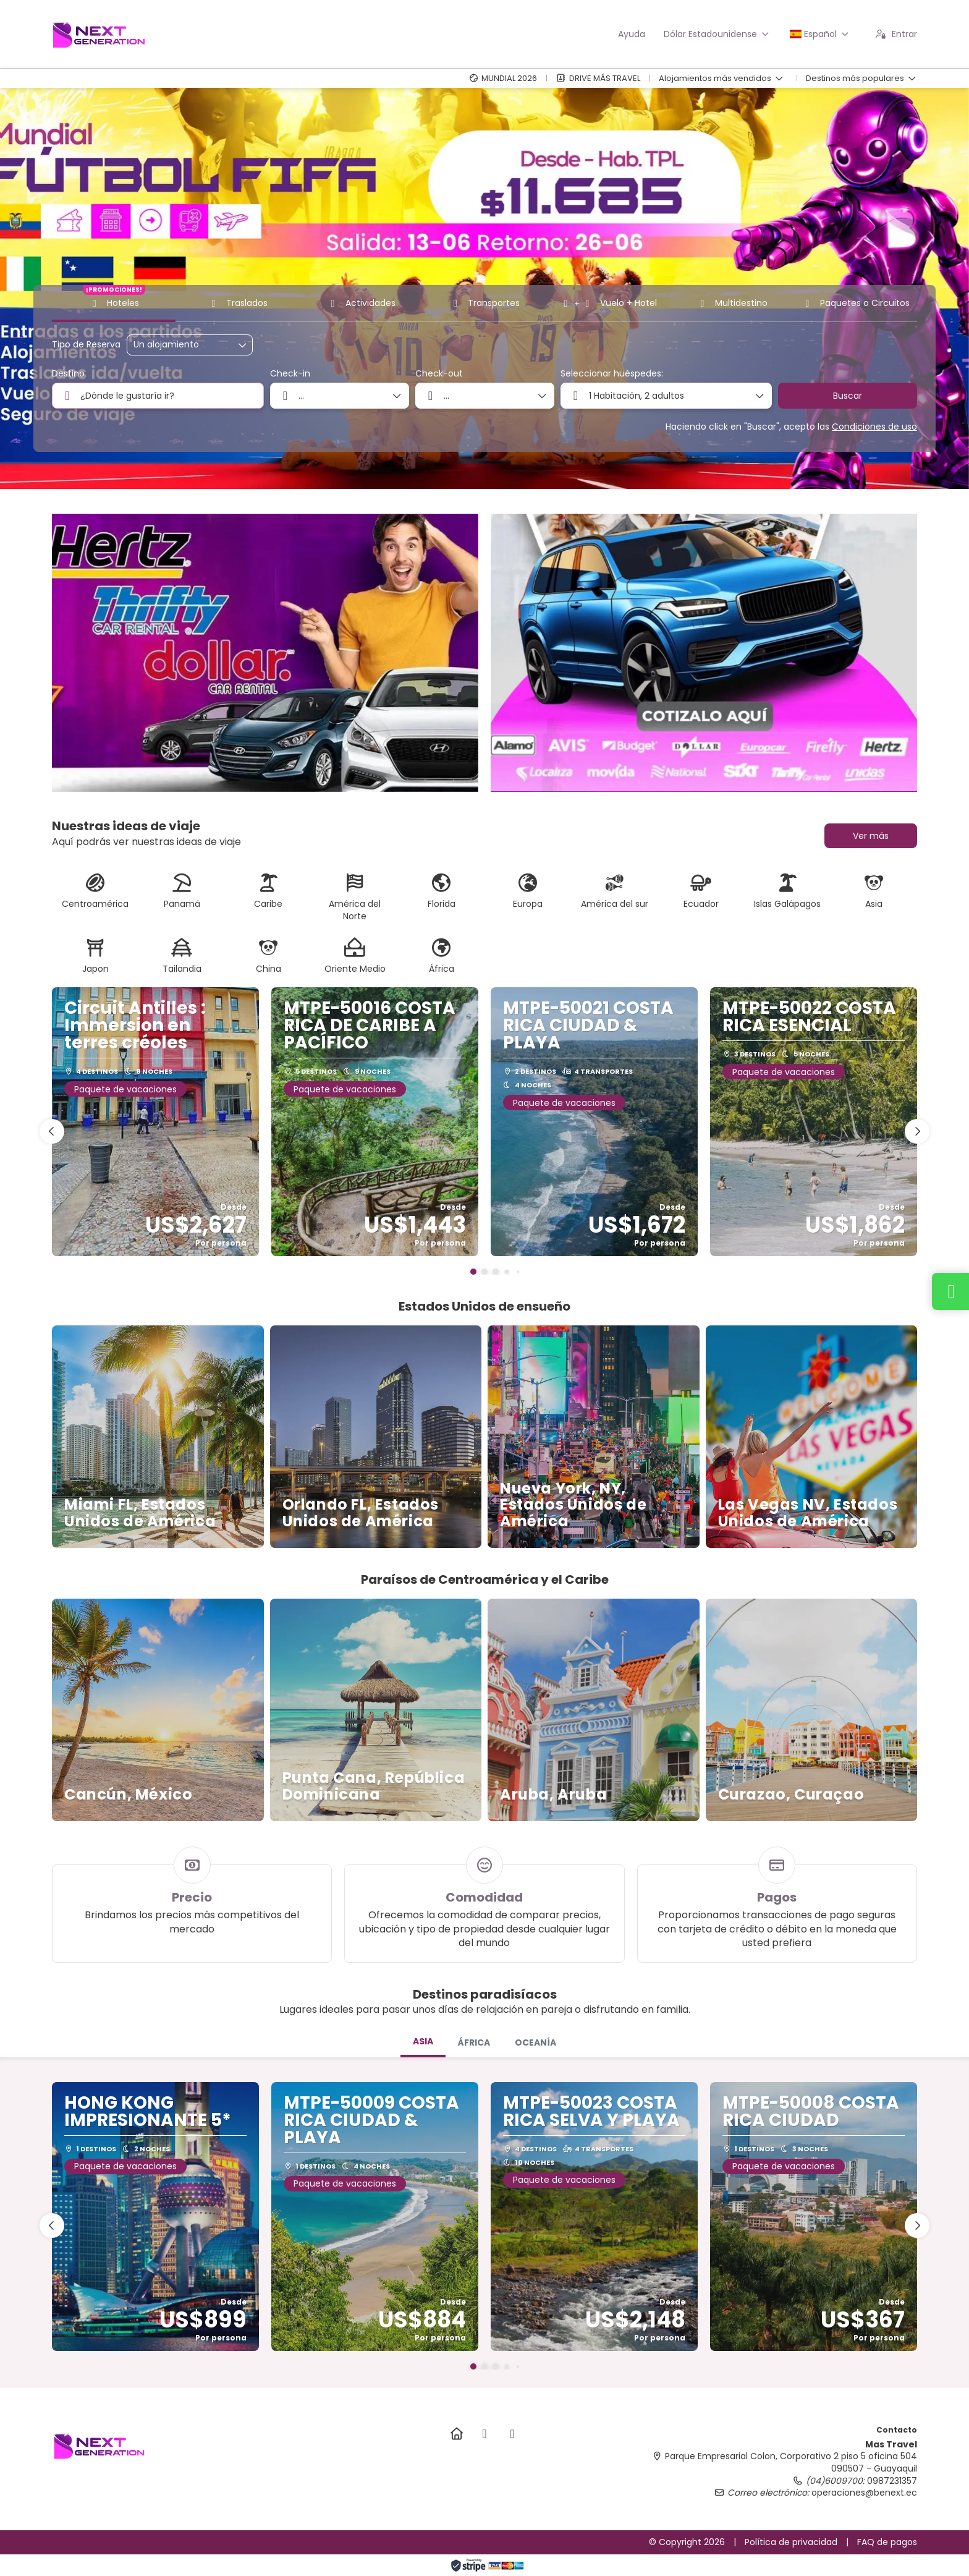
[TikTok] (512, 2433)
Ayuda (631, 34)
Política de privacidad (791, 2542)
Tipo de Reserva (86, 345)
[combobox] (158, 396)
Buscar (847, 395)
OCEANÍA (535, 2042)
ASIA (423, 2041)
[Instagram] (484, 2433)
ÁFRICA (474, 2042)
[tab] (423, 2042)
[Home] (456, 2433)
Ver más (871, 836)
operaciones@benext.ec (864, 2492)
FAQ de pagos (887, 2542)
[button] (473, 1272)
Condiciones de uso (874, 426)
